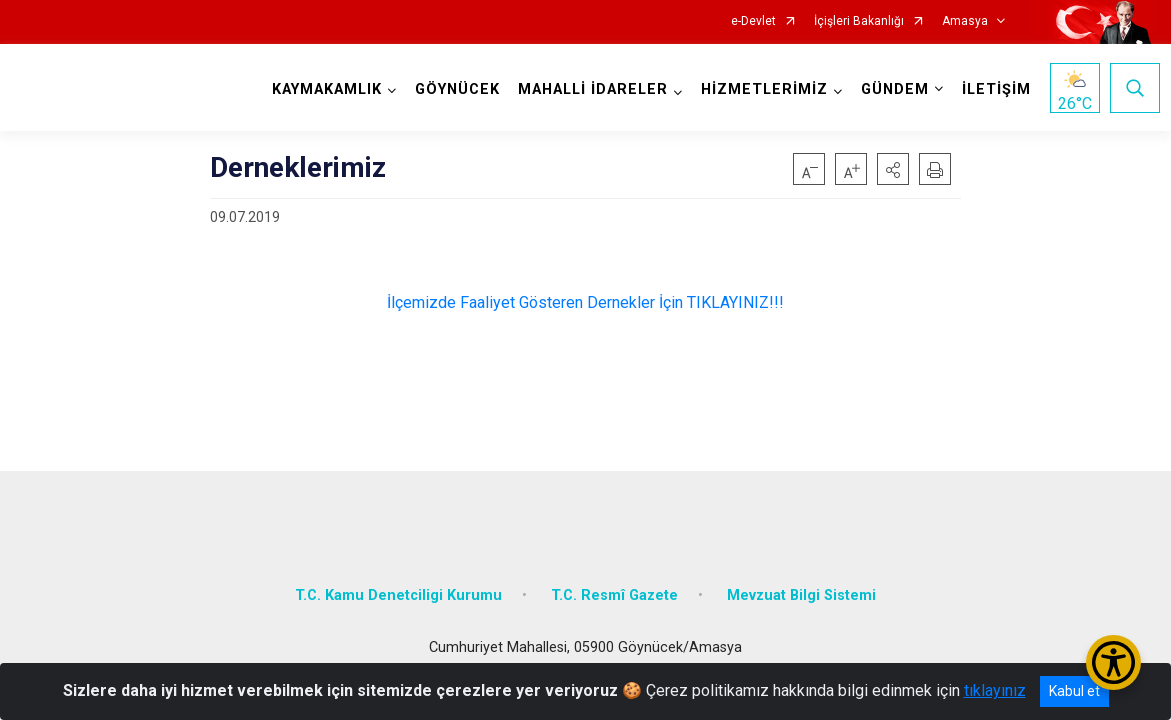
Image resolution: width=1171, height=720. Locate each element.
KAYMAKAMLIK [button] (324, 89)
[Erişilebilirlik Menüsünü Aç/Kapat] (1113, 662)
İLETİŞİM (992, 89)
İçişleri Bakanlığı (859, 21)
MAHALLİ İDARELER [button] (553, 98)
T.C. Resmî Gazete (614, 583)
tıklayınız (995, 690)
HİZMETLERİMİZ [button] (760, 89)
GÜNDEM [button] (891, 89)
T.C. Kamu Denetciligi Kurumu (398, 583)
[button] (893, 169)
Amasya (965, 21)
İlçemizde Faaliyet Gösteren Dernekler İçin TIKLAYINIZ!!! (585, 302)
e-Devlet (753, 21)
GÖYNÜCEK (454, 89)
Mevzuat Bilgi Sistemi (801, 583)
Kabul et (1074, 691)
